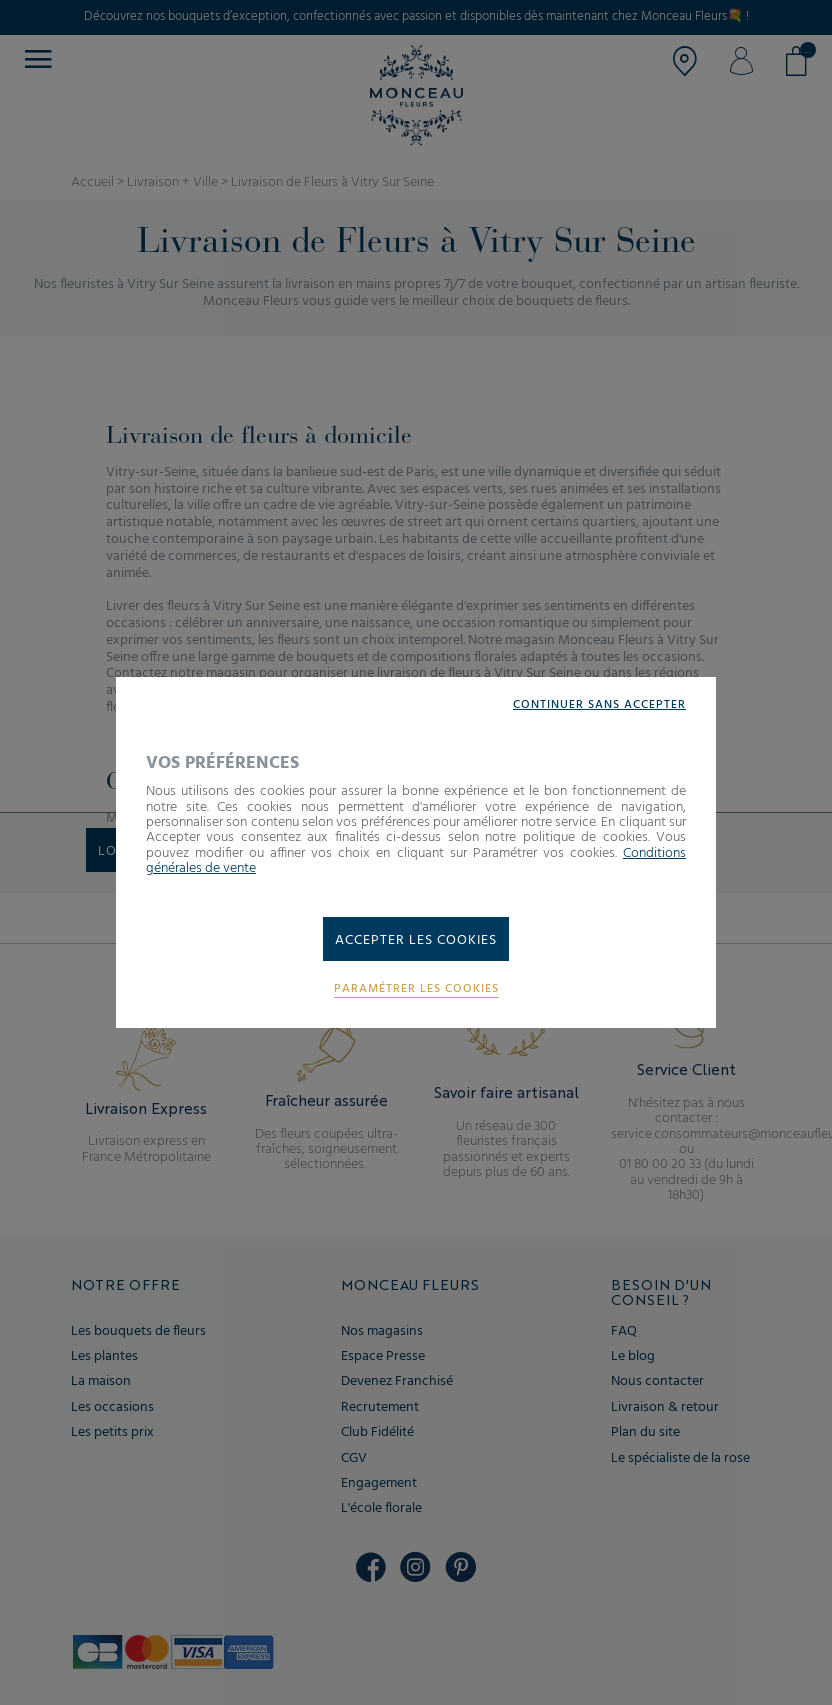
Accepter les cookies (416, 940)
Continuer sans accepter (599, 705)
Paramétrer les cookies (416, 989)
